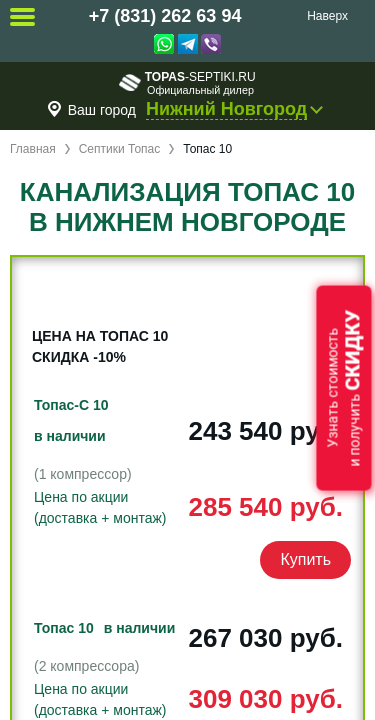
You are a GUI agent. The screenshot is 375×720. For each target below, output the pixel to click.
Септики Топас (120, 149)
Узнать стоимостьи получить (344, 388)
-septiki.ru (187, 82)
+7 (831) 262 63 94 (165, 16)
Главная (33, 149)
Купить (305, 559)
